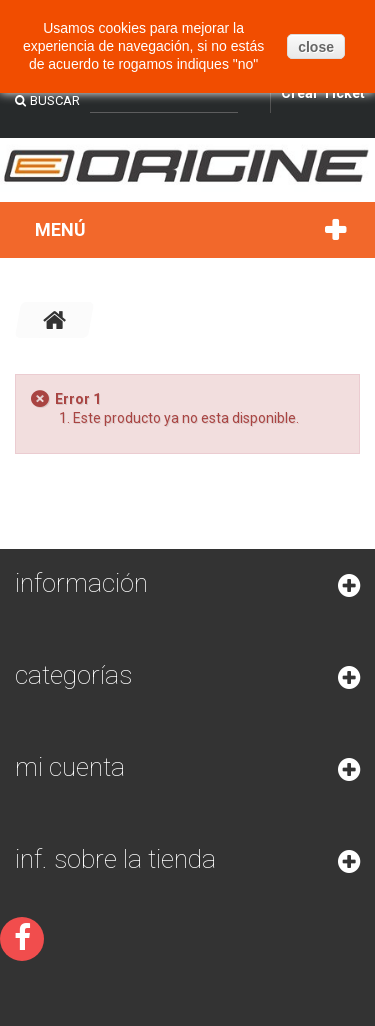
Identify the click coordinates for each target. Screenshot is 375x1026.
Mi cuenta (70, 767)
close (316, 47)
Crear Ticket (323, 93)
